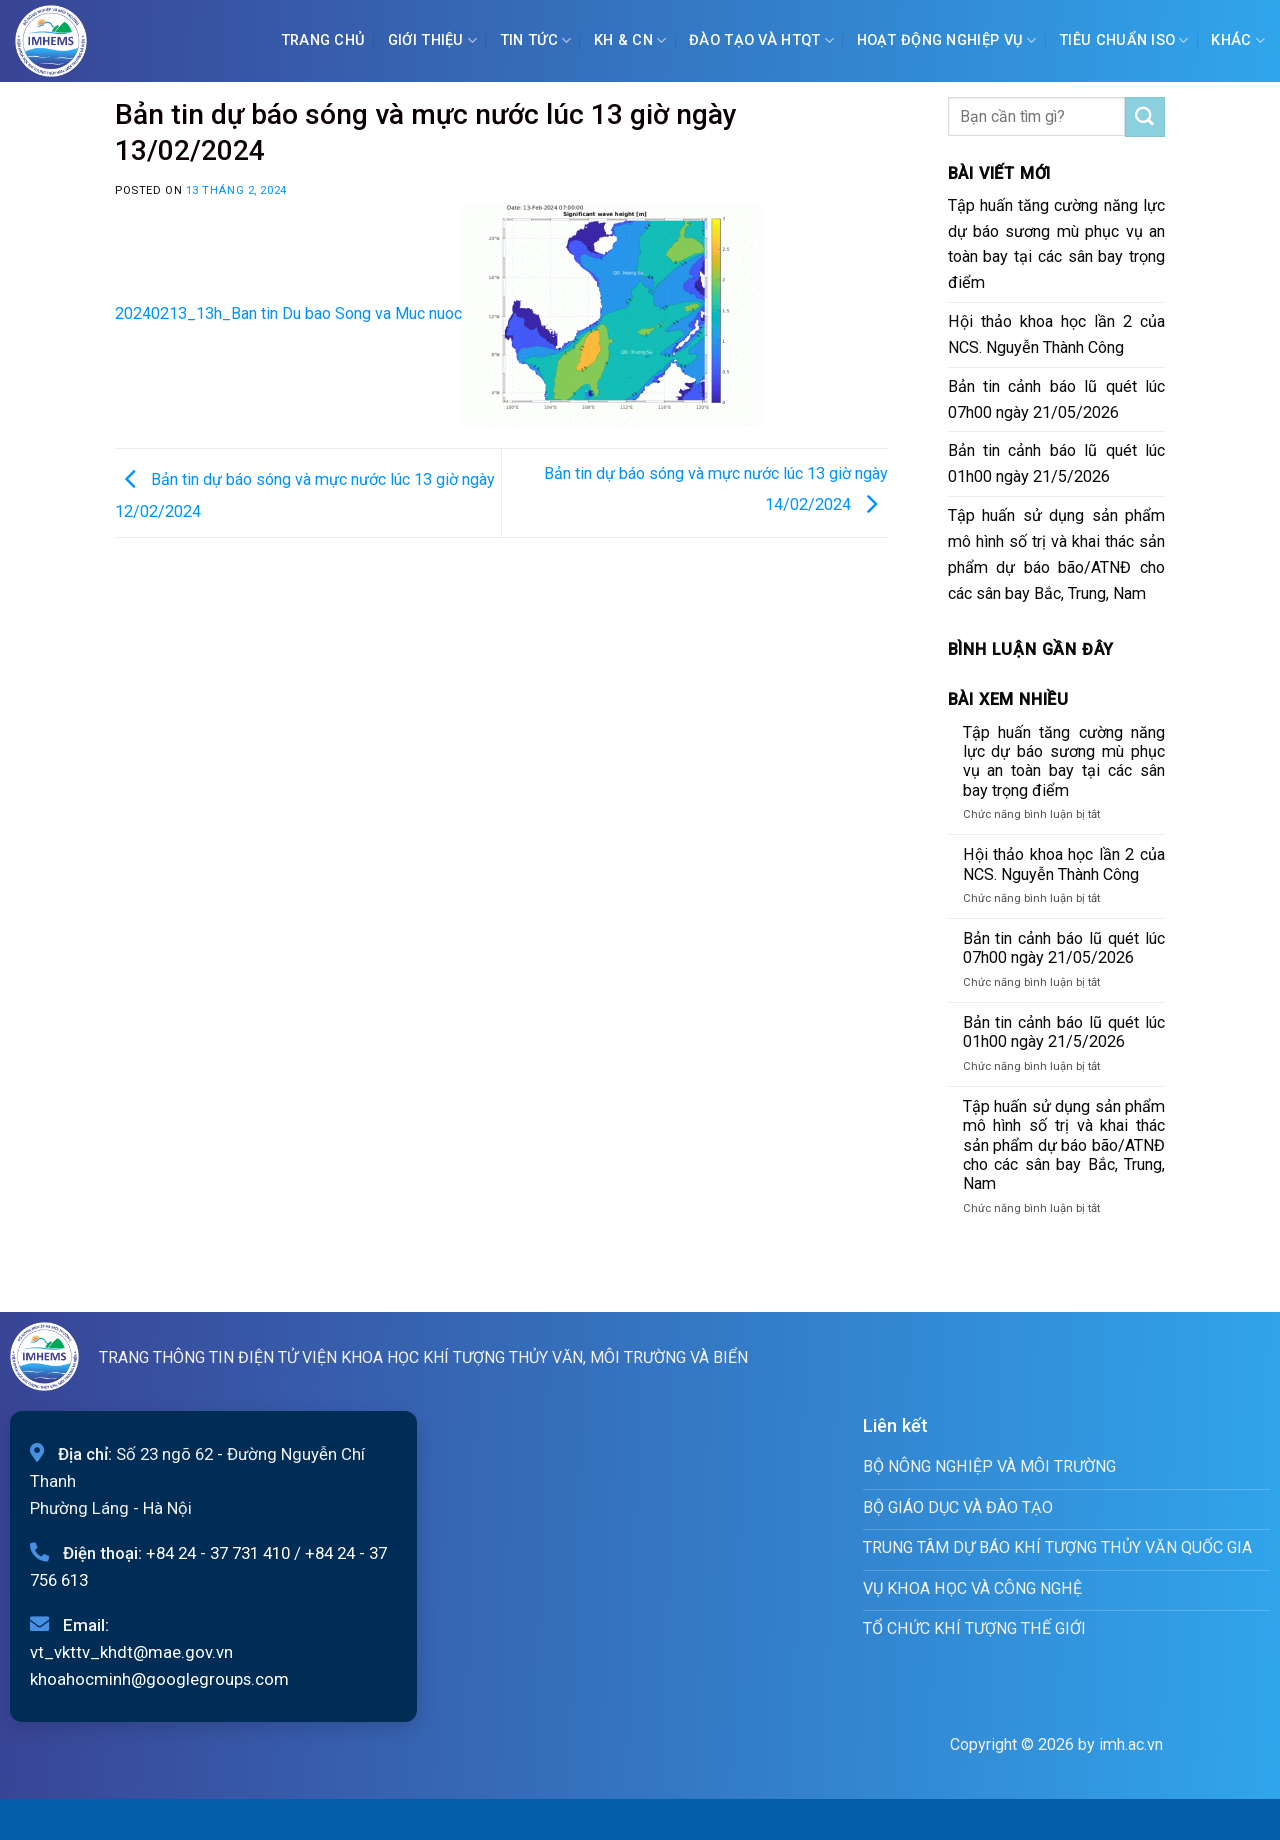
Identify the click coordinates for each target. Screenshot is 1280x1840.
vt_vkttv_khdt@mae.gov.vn (131, 1652)
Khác (1238, 40)
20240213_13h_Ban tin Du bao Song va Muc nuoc (288, 313)
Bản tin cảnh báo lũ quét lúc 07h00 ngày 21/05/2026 (1057, 399)
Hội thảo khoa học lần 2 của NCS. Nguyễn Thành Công (1057, 334)
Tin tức (536, 40)
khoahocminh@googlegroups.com (159, 1679)
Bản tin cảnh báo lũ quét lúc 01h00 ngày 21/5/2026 (1057, 463)
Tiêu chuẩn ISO (1124, 40)
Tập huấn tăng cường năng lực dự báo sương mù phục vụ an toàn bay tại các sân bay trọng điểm (1057, 244)
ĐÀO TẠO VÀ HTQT (761, 40)
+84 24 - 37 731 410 (218, 1553)
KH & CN (630, 40)
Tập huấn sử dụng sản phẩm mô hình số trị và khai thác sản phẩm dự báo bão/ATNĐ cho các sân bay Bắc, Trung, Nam (1057, 554)
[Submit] (1145, 117)
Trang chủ (323, 40)
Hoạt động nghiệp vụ (947, 40)
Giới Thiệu (432, 40)
